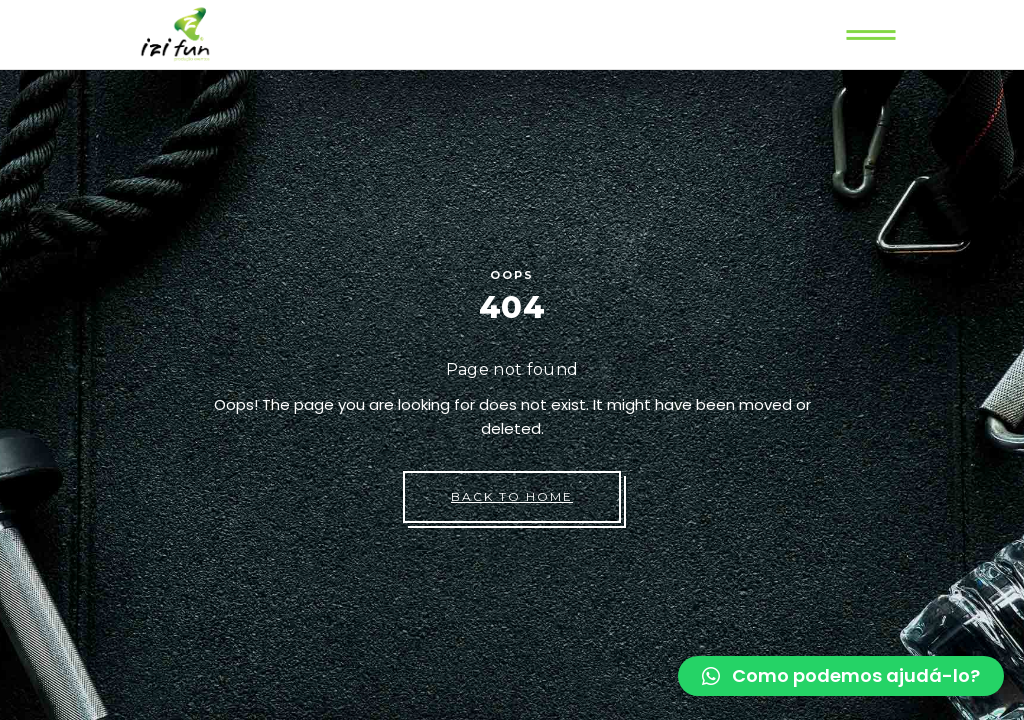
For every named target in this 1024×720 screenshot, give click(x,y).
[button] (841, 676)
